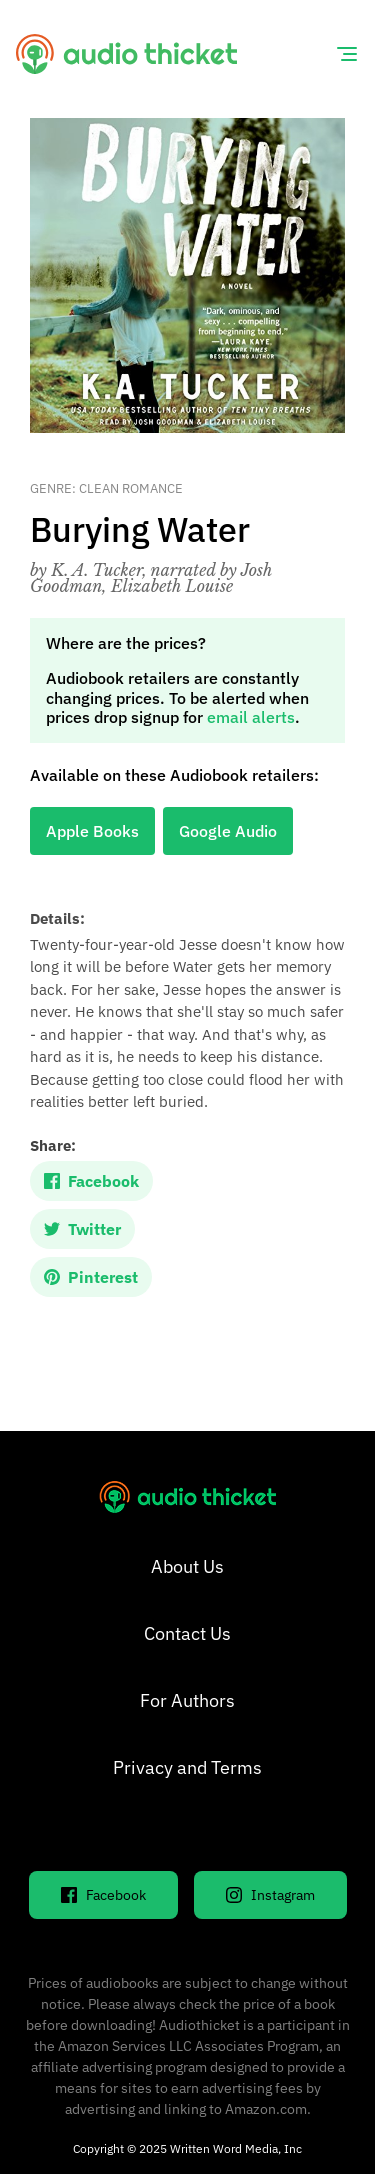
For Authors (187, 1700)
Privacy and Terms (187, 1767)
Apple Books (92, 831)
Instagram (270, 1895)
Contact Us (187, 1633)
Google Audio (228, 831)
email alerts (251, 717)
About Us (187, 1566)
